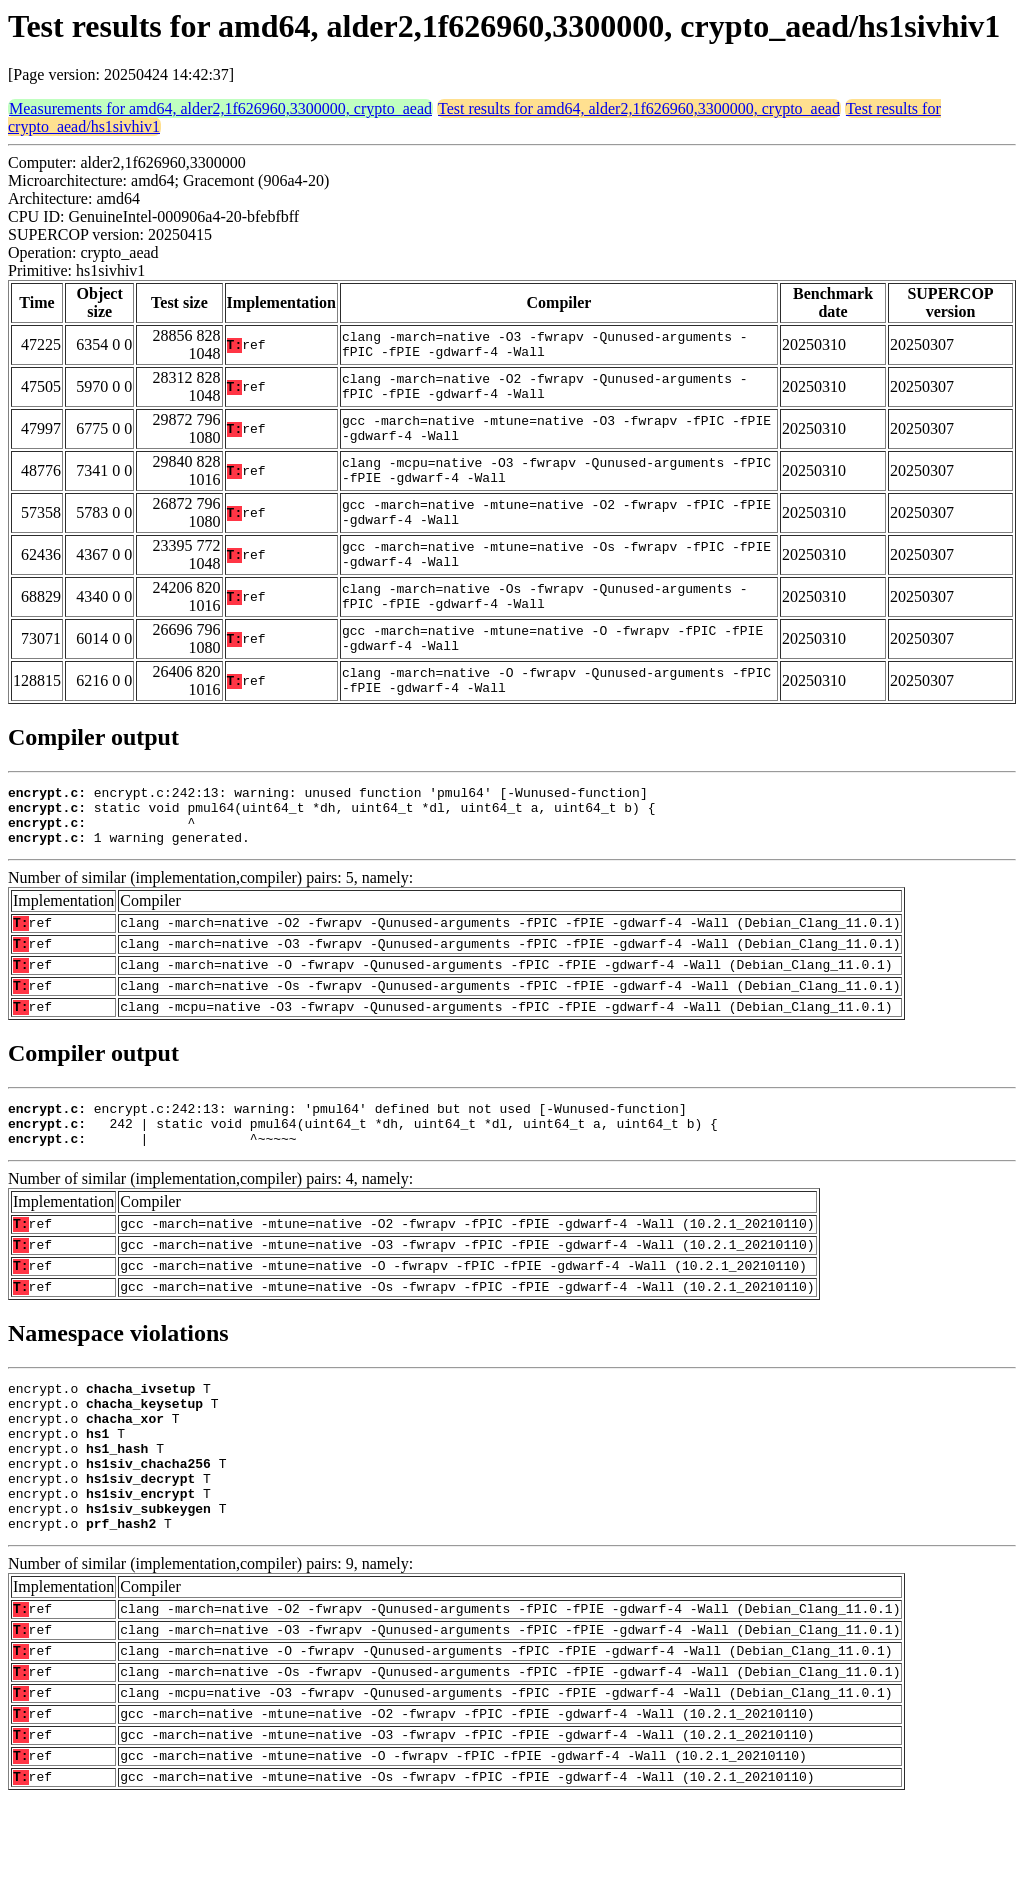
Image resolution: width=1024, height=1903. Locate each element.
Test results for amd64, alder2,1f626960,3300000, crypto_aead (639, 108)
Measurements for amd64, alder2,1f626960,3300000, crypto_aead (220, 108)
